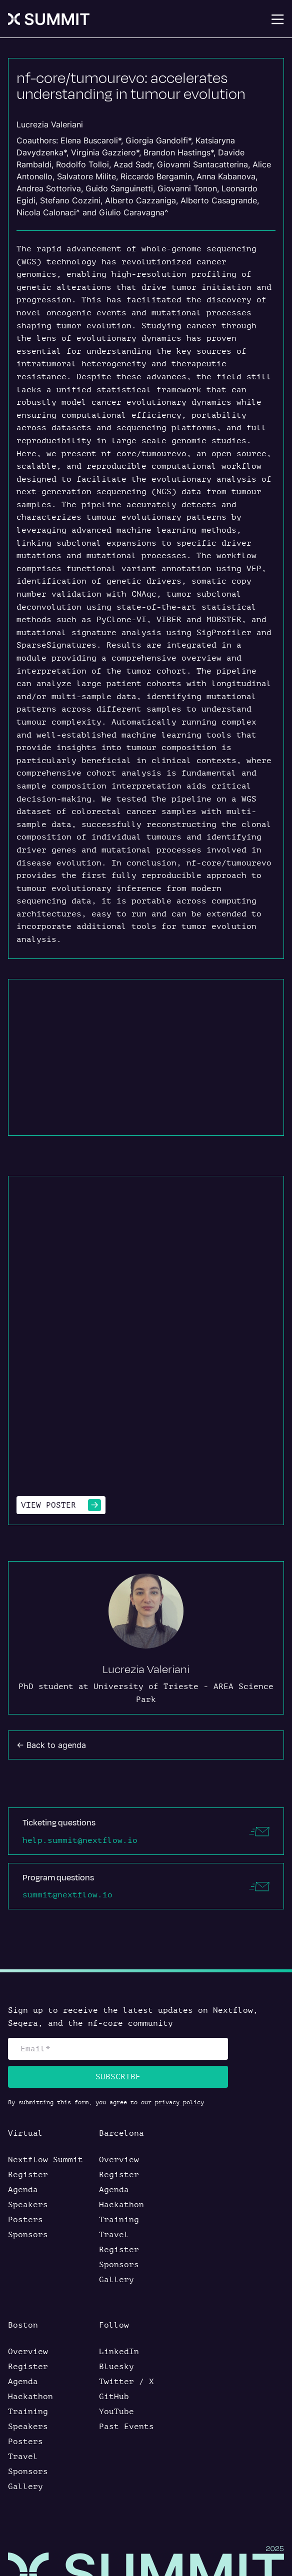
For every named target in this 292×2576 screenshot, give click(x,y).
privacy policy (179, 2102)
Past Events (126, 2426)
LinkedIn (119, 2351)
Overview (119, 2159)
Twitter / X (126, 2381)
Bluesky (116, 2366)
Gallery (116, 2279)
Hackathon (121, 2204)
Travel (114, 2234)
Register (28, 2174)
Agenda (23, 2189)
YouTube (116, 2411)
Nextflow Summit (45, 2159)
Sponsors (28, 2234)
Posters (25, 2219)
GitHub (114, 2396)
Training (119, 2219)
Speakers (28, 2204)
